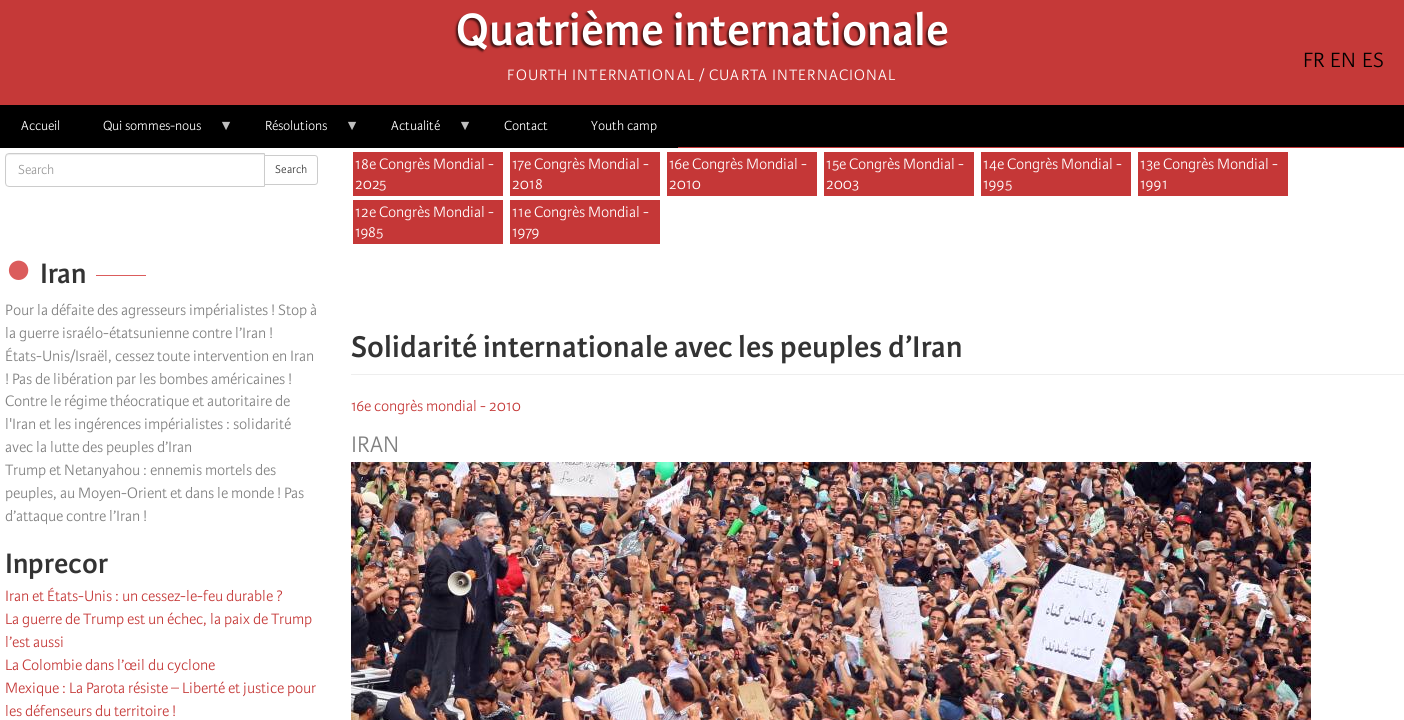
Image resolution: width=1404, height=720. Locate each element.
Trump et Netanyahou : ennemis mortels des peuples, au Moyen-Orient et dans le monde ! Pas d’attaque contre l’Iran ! (154, 493)
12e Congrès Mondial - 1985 (424, 222)
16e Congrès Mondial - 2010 (738, 174)
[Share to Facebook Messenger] (878, 288)
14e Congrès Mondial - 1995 (1052, 174)
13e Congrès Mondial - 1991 (1209, 174)
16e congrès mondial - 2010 (436, 406)
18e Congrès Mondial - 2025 (424, 174)
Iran (375, 445)
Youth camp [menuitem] (624, 125)
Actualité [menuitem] (421, 132)
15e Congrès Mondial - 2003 (895, 174)
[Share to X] (850, 288)
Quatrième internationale (702, 35)
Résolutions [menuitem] (301, 132)
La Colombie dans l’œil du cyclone (110, 665)
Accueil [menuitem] (40, 125)
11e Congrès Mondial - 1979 (580, 222)
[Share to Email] (906, 288)
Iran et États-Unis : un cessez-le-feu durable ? (144, 596)
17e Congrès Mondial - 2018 (580, 174)
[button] (934, 288)
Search (291, 169)
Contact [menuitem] (526, 125)
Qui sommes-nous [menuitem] (157, 132)
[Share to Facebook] (822, 288)
